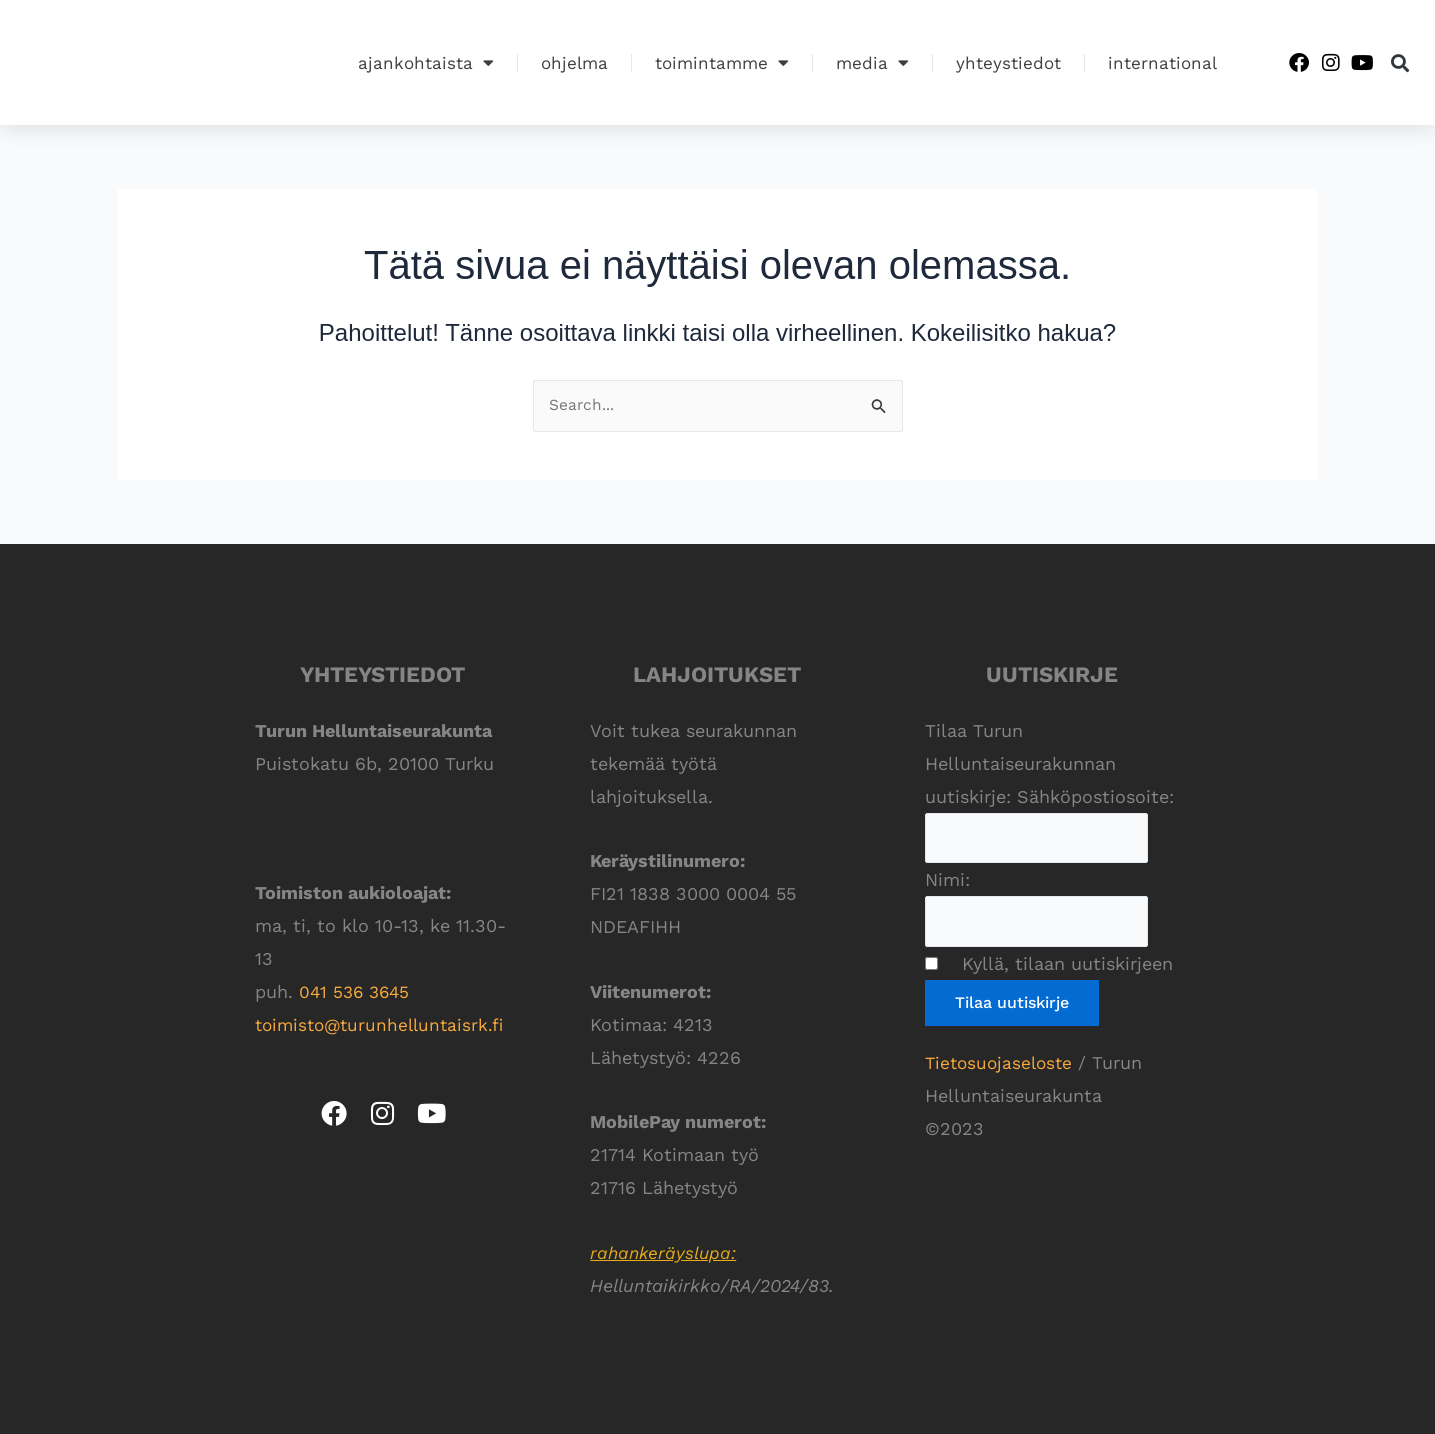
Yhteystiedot (1008, 63)
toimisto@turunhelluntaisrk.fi (384, 1025)
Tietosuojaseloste (1002, 1067)
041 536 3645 (357, 992)
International (1162, 63)
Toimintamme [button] (722, 62)
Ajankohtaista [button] (426, 62)
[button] (1400, 62)
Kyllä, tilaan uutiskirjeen (1058, 968)
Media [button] (872, 62)
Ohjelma (574, 63)
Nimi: (947, 882)
